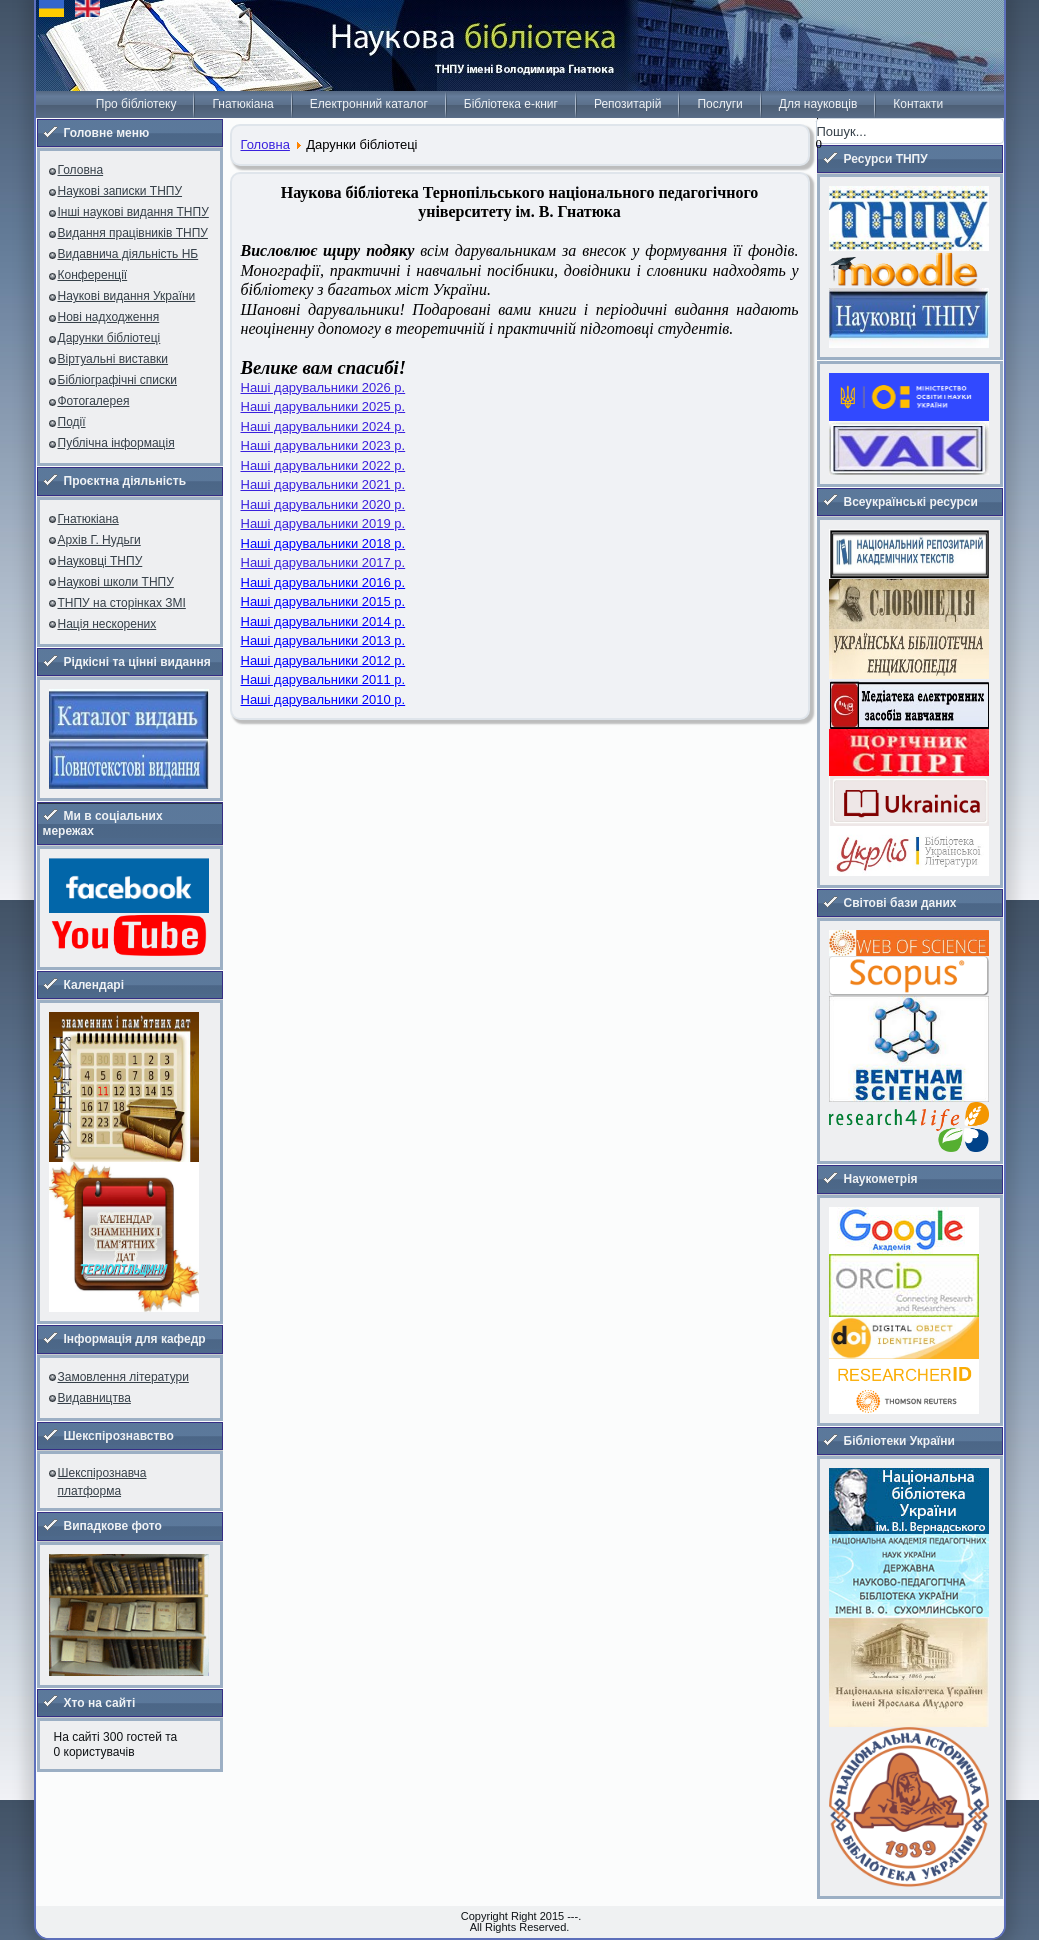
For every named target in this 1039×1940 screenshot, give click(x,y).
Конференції (93, 275)
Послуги (719, 104)
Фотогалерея (94, 401)
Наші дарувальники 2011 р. (323, 679)
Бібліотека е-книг (511, 104)
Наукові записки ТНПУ (120, 191)
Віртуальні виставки (113, 359)
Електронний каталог (369, 104)
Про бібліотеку (136, 104)
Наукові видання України (127, 296)
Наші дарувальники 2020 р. (323, 504)
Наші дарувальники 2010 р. (323, 699)
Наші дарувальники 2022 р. (323, 465)
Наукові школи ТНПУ (116, 582)
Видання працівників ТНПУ (133, 233)
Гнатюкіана (242, 104)
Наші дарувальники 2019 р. (323, 523)
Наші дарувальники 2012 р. (323, 660)
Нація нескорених (107, 624)
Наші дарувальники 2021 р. (323, 484)
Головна (81, 170)
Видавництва (94, 1398)
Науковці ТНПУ (100, 561)
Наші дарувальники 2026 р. (323, 387)
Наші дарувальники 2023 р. (323, 445)
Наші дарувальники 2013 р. (323, 640)
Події (72, 422)
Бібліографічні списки (118, 380)
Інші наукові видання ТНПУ (133, 212)
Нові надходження (109, 317)
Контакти (918, 104)
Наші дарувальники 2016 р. (323, 582)
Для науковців (818, 104)
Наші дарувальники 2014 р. (323, 621)
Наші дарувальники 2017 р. (323, 562)
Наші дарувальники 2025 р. (323, 406)
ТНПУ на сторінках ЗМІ (122, 603)
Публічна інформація (116, 443)
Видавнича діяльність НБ (128, 254)
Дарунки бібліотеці (109, 338)
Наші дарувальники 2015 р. (323, 601)
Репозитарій (627, 104)
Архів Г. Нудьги (99, 540)
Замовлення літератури (123, 1377)
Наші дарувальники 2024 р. (323, 426)
